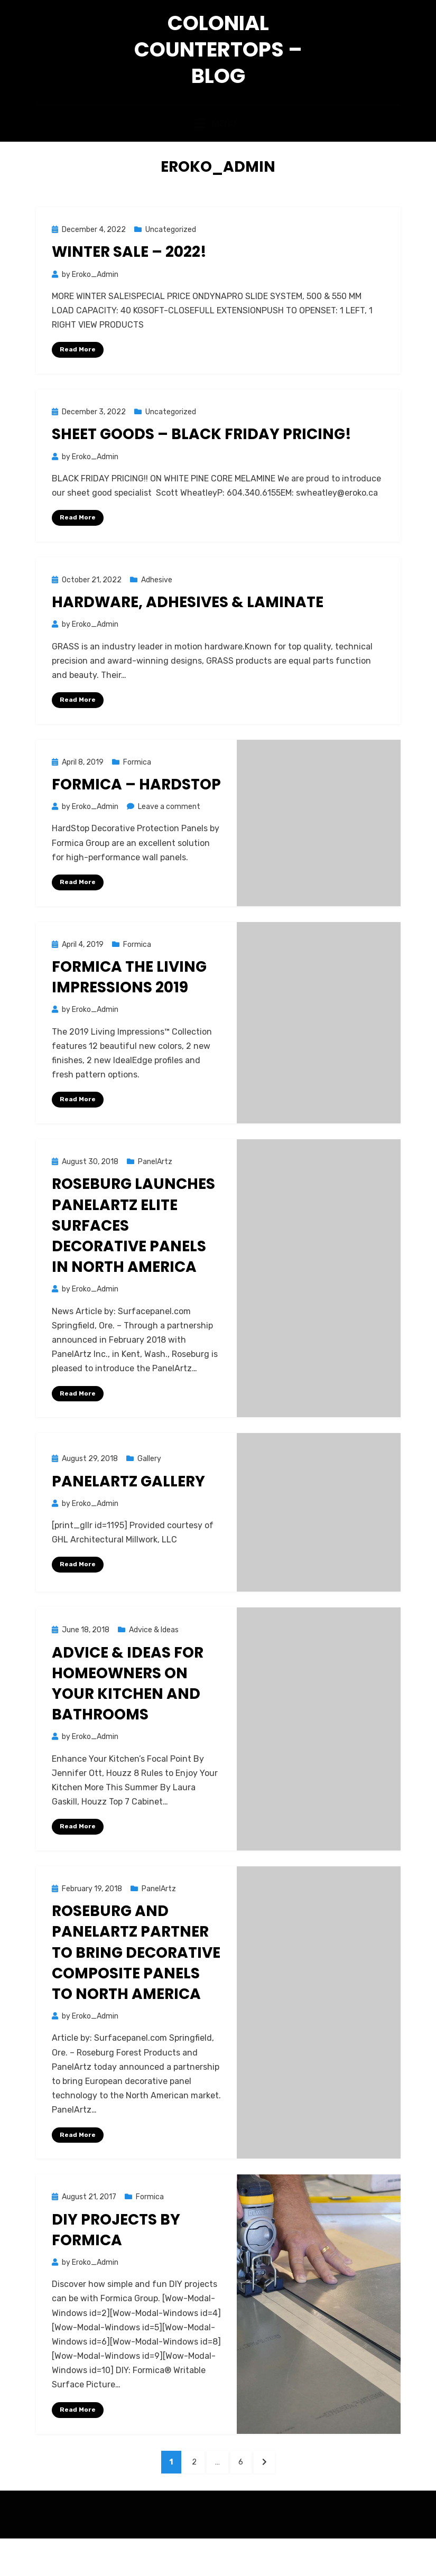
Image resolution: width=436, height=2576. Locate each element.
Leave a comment (169, 836)
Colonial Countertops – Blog (218, 61)
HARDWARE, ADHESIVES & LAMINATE (187, 631)
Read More (78, 378)
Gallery (149, 1489)
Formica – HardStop (136, 814)
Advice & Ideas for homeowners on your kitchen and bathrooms (127, 1714)
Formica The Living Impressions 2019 (129, 1007)
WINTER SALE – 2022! (129, 281)
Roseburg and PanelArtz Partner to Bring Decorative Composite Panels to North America (136, 1984)
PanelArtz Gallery (128, 1512)
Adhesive (156, 609)
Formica (137, 792)
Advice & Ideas (154, 1661)
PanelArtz (155, 1192)
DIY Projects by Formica (116, 2261)
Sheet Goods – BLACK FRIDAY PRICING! (201, 463)
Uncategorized (170, 258)
